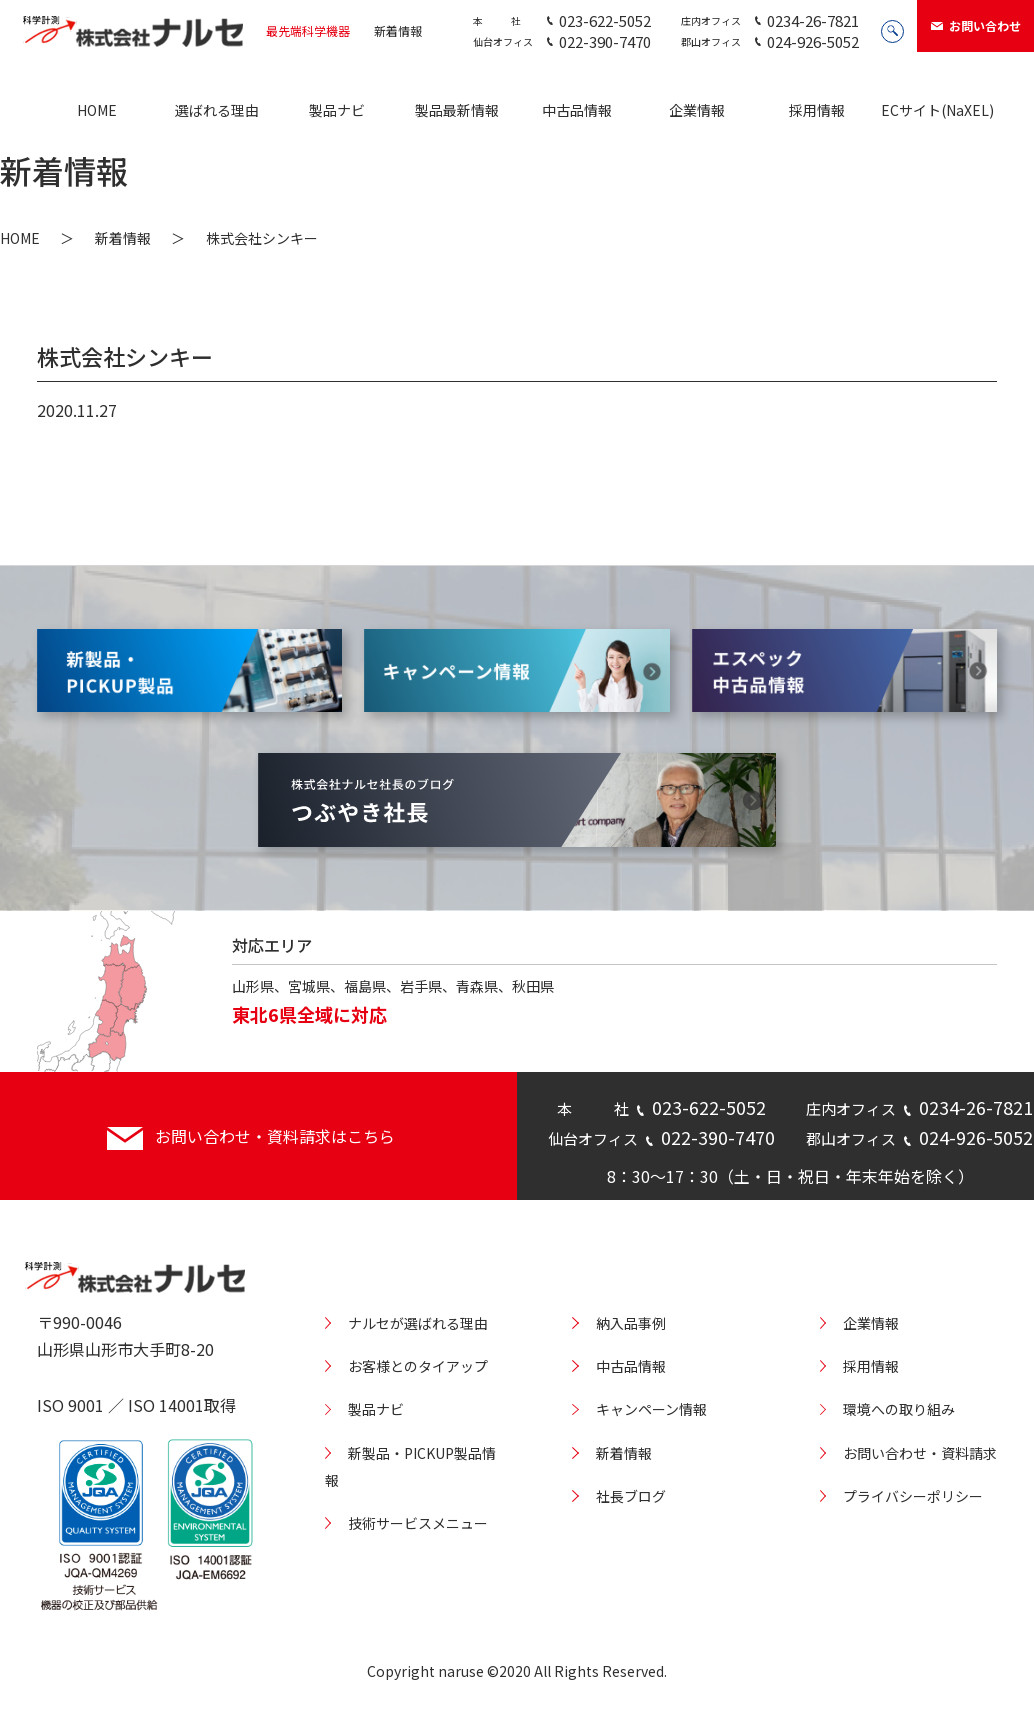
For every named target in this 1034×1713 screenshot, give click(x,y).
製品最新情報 (457, 110)
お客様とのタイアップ (418, 1366)
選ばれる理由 (217, 110)
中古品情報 (577, 110)
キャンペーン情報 (651, 1409)
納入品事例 (631, 1323)
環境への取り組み (899, 1409)
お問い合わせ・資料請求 (920, 1453)
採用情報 (817, 110)
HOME (97, 110)
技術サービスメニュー (418, 1523)
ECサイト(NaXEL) (937, 110)
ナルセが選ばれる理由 (418, 1323)
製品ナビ (337, 110)
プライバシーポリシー (913, 1496)
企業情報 (697, 110)
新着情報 (398, 30)
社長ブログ (631, 1496)
